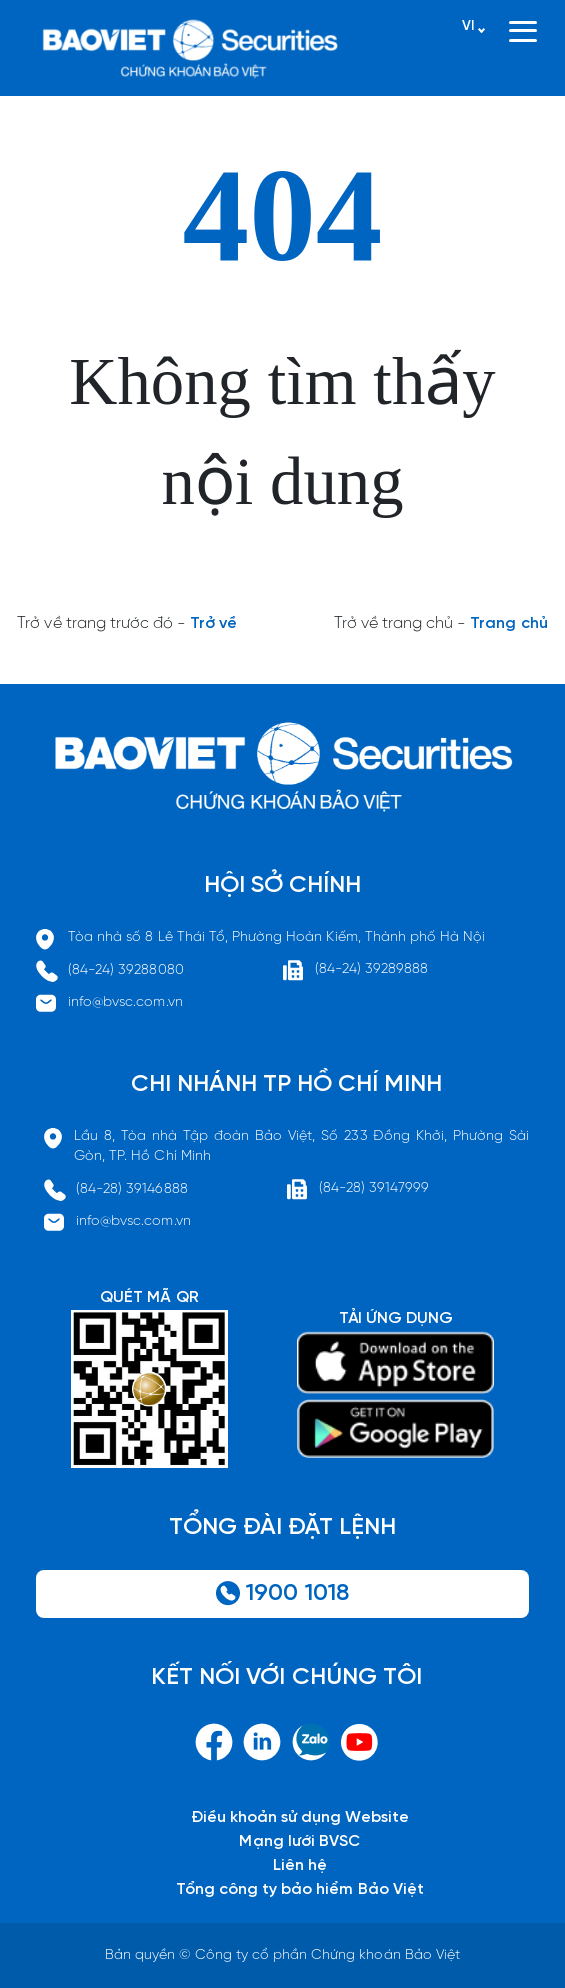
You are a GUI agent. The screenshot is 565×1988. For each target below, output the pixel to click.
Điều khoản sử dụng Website (300, 1817)
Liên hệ (300, 1865)
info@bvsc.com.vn (125, 1002)
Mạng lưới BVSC (299, 1841)
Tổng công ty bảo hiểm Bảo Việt (300, 1889)
